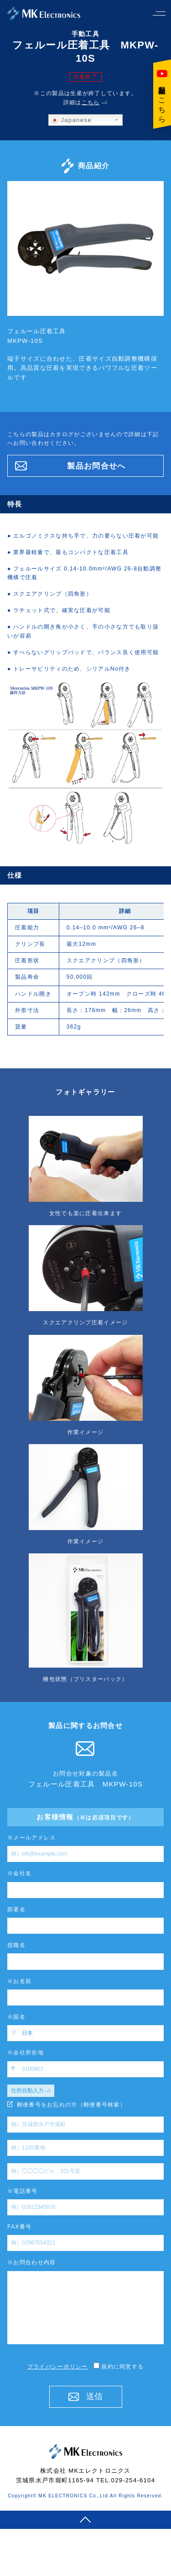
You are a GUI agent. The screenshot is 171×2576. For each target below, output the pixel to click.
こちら (91, 102)
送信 (85, 2396)
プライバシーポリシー (57, 2366)
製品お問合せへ (70, 465)
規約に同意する (116, 2366)
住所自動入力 (31, 2090)
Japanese (71, 120)
